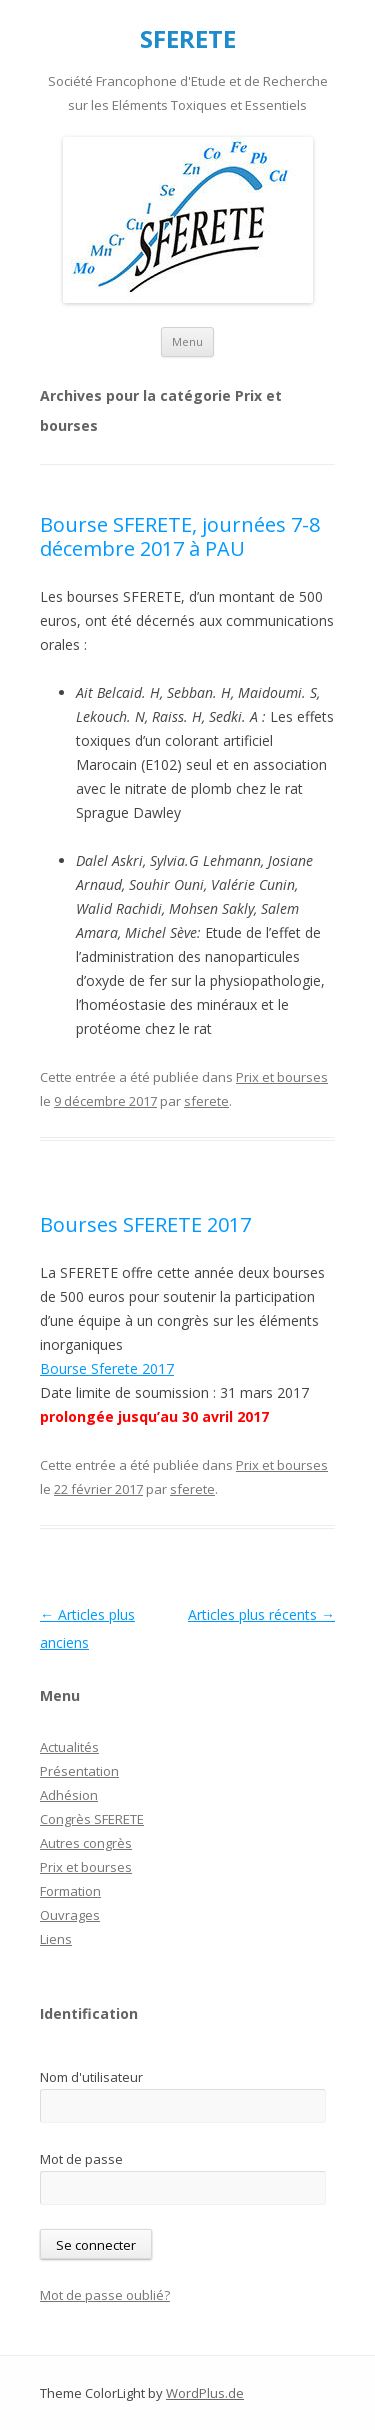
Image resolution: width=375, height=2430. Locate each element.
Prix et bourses (282, 1077)
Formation (70, 1891)
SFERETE (188, 39)
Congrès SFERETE (92, 1819)
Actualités (69, 1747)
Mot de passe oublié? (105, 2295)
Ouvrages (70, 1915)
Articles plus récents (261, 1614)
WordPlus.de (205, 2393)
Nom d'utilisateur (91, 2077)
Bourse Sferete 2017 (107, 1368)
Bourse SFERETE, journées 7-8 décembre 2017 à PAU (180, 536)
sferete (206, 1101)
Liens (56, 1939)
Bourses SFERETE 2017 (145, 1224)
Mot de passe (81, 2159)
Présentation (79, 1771)
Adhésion (69, 1795)
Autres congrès (86, 1843)
